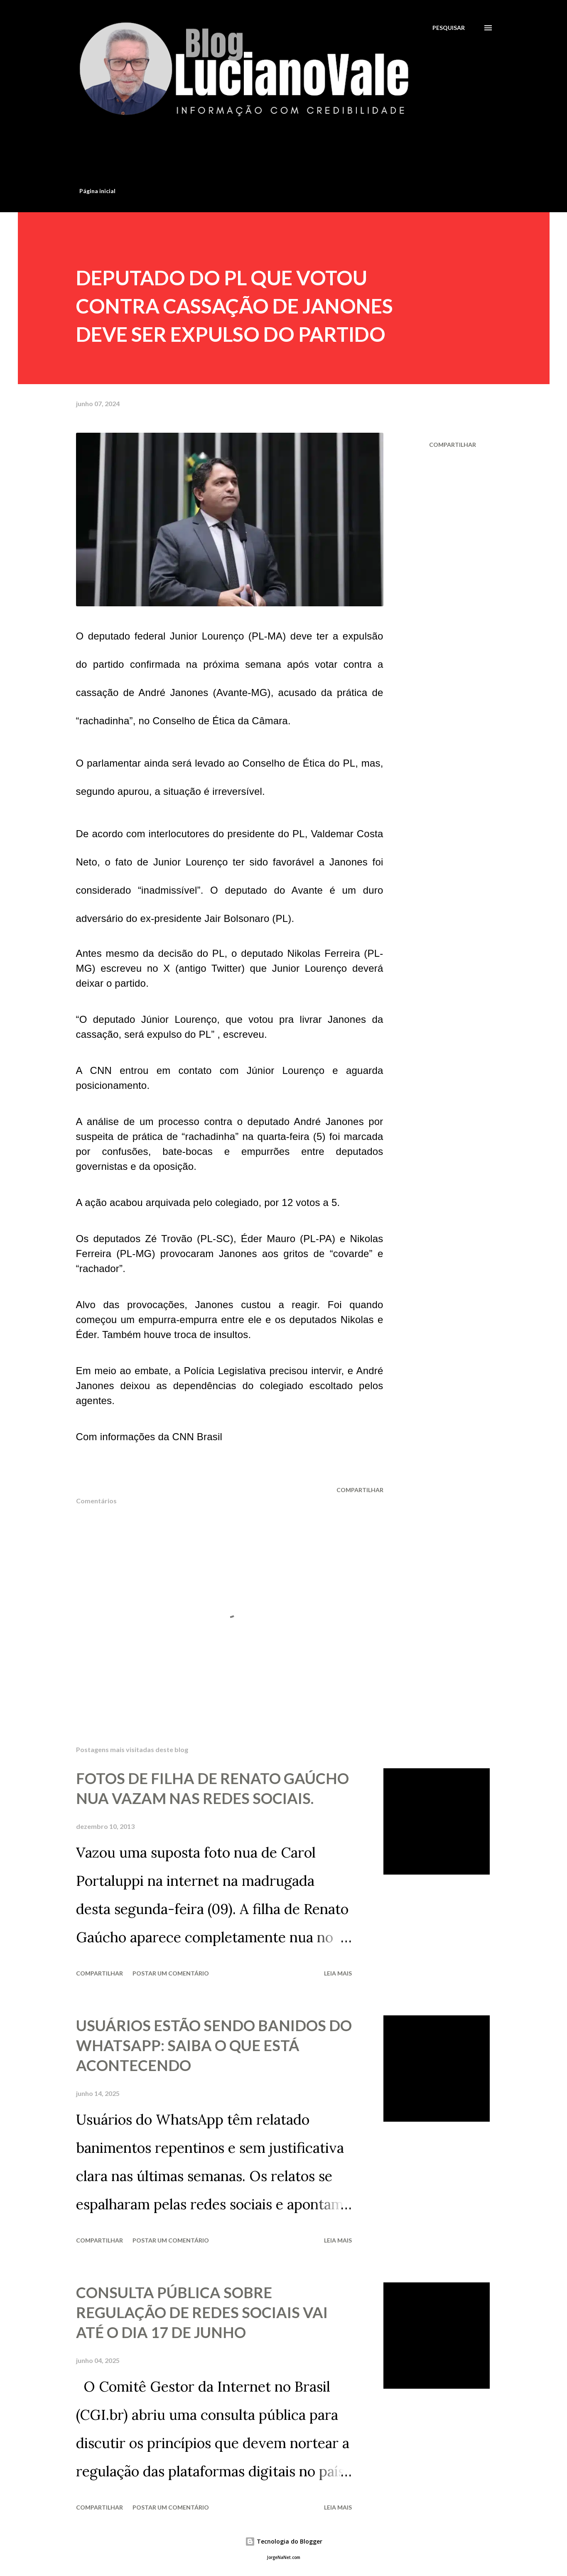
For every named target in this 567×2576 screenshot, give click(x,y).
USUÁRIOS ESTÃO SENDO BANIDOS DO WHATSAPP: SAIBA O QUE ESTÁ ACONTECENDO (214, 2045)
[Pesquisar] (448, 27)
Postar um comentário (171, 1973)
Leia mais (338, 1973)
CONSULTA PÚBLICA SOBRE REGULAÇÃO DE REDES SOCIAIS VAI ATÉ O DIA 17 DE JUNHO (202, 2312)
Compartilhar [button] (452, 444)
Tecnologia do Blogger (283, 2541)
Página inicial (97, 190)
